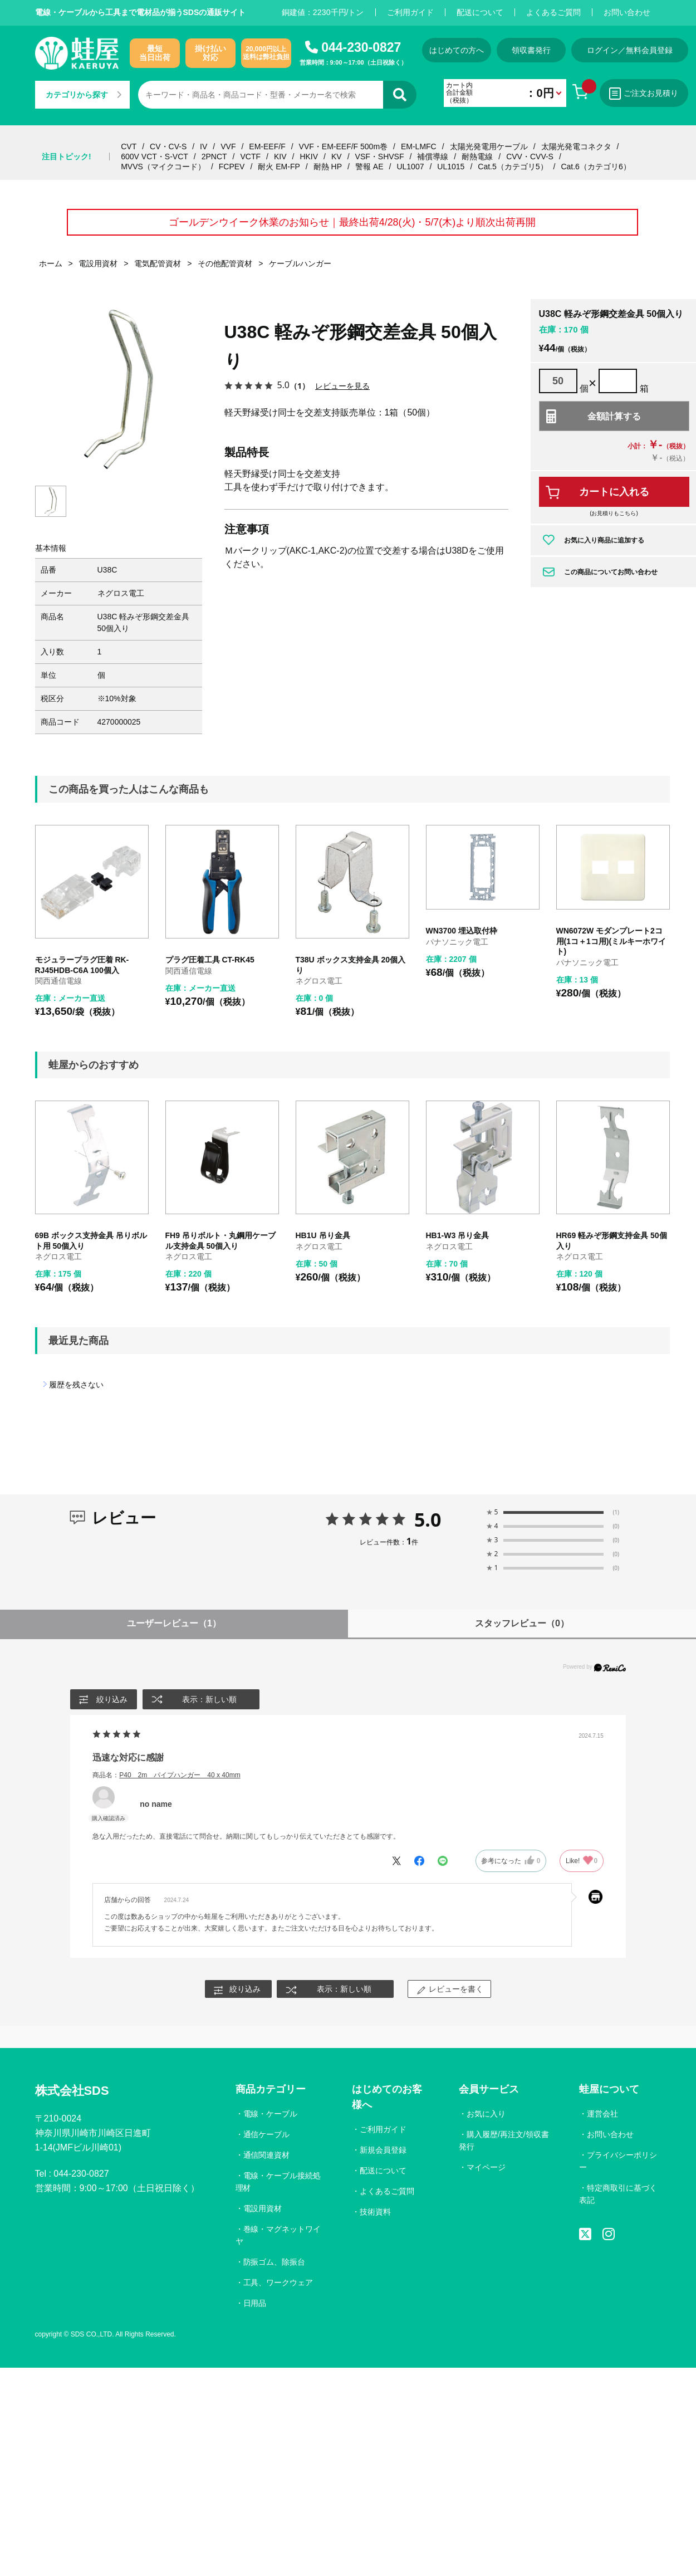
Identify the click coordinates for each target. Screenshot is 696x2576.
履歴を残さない (76, 1385)
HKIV (309, 156)
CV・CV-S (168, 146)
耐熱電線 (477, 156)
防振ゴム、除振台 (274, 2261)
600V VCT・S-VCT (154, 156)
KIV (280, 156)
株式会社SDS (72, 2091)
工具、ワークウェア (278, 2282)
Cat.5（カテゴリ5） (512, 166)
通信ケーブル (266, 2134)
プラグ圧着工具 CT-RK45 (209, 960)
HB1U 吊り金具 (323, 1235)
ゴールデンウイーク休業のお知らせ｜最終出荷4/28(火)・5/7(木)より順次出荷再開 (352, 222)
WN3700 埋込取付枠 (461, 931)
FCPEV (232, 166)
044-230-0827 (361, 47)
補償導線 (432, 156)
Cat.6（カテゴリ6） (595, 166)
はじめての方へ (456, 50)
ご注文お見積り (644, 93)
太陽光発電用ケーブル (489, 146)
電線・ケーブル (270, 2114)
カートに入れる (614, 492)
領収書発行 (531, 50)
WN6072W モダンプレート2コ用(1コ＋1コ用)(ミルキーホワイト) (611, 941)
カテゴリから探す (83, 94)
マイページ (486, 2167)
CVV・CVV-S (529, 156)
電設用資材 (262, 2208)
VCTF (250, 156)
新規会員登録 (383, 2150)
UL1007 (410, 166)
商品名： (166, 1775)
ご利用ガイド (410, 12)
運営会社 (602, 2114)
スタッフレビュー (522, 1624)
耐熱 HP (327, 166)
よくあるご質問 (553, 12)
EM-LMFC (419, 146)
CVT (128, 146)
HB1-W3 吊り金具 (457, 1235)
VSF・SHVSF (379, 156)
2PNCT (214, 156)
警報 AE (369, 166)
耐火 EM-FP (279, 166)
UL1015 (450, 166)
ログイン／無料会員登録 (631, 50)
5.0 (428, 1519)
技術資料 (375, 2212)
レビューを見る (342, 385)
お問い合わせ (627, 12)
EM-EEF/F (267, 146)
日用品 (255, 2303)
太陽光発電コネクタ (576, 146)
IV (203, 146)
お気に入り (486, 2114)
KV (336, 156)
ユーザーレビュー (174, 1624)
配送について (480, 12)
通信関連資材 (266, 2155)
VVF (228, 146)
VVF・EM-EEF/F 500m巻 (343, 146)
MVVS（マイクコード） (163, 166)
